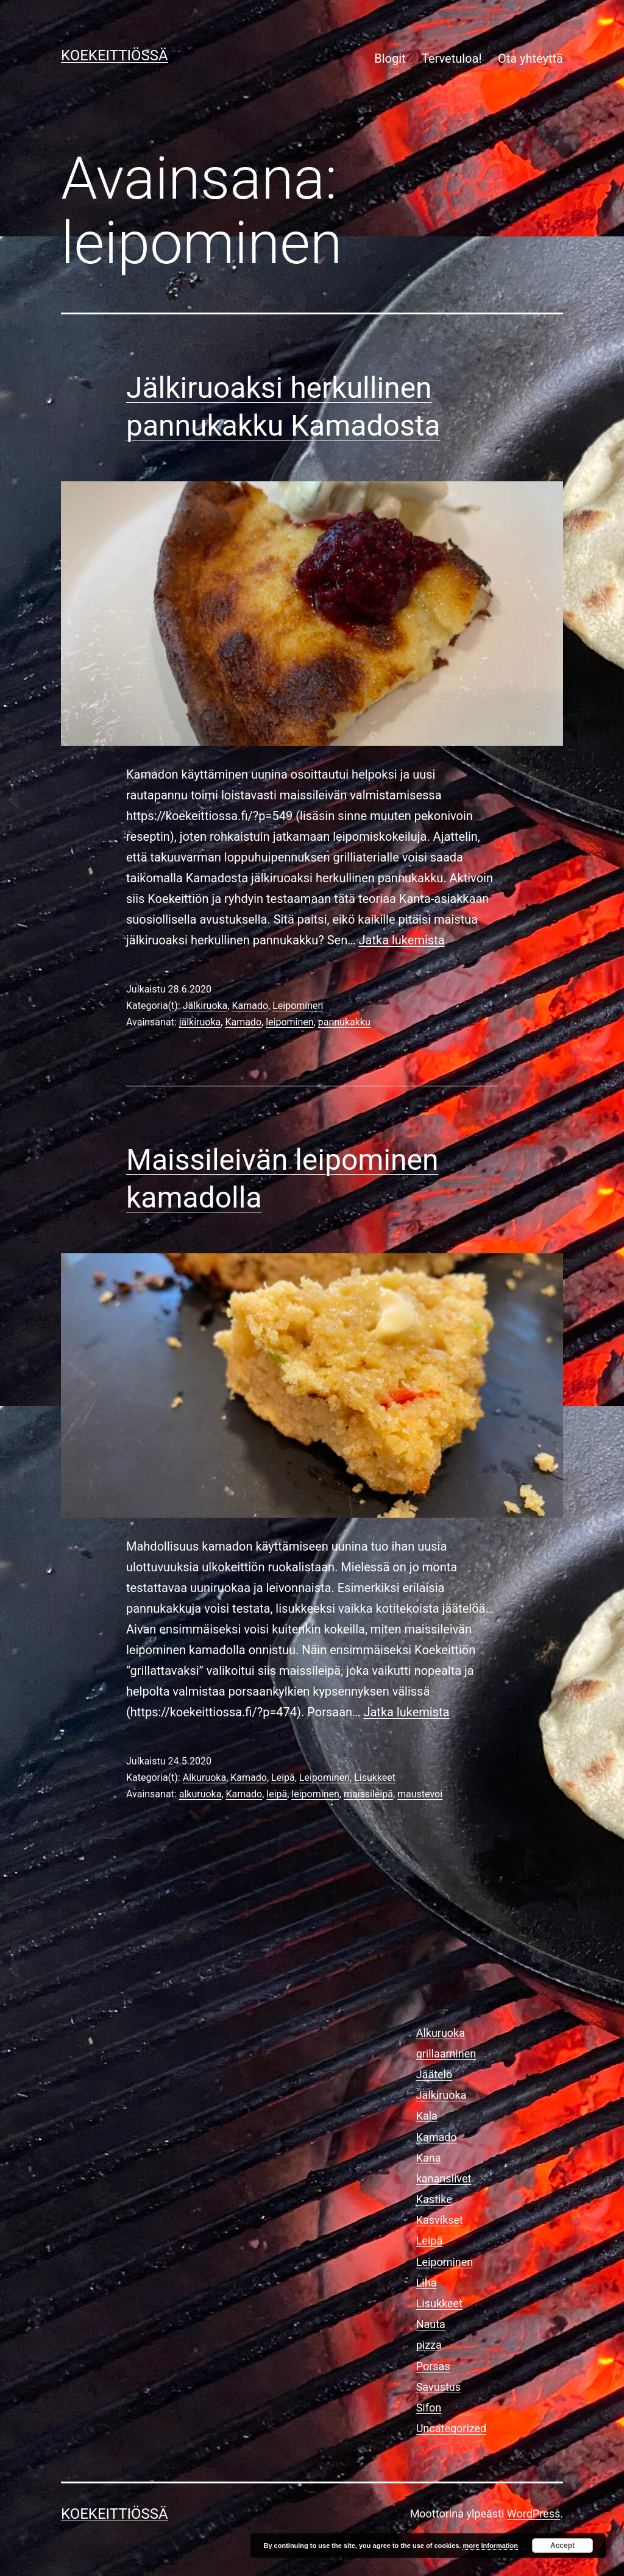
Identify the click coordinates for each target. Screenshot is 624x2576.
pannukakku (344, 1022)
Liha (426, 2282)
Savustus (438, 2386)
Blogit (389, 58)
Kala (427, 2115)
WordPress (533, 2513)
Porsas (433, 2366)
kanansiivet (444, 2178)
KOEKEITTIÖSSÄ (114, 55)
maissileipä (368, 1794)
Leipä (283, 1777)
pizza (429, 2344)
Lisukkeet (374, 1777)
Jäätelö (434, 2074)
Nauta (430, 2324)
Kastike (434, 2199)
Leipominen (297, 1005)
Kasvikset (439, 2219)
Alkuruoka (204, 1777)
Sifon (429, 2407)
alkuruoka (200, 1794)
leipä (276, 1794)
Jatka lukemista (402, 940)
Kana (428, 2157)
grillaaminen (446, 2053)
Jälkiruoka (205, 1005)
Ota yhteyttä (530, 58)
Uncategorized (451, 2428)
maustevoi (419, 1794)
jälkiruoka (200, 1022)
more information (490, 2545)
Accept (562, 2545)
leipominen (289, 1022)
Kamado (250, 1005)
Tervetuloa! (452, 58)
